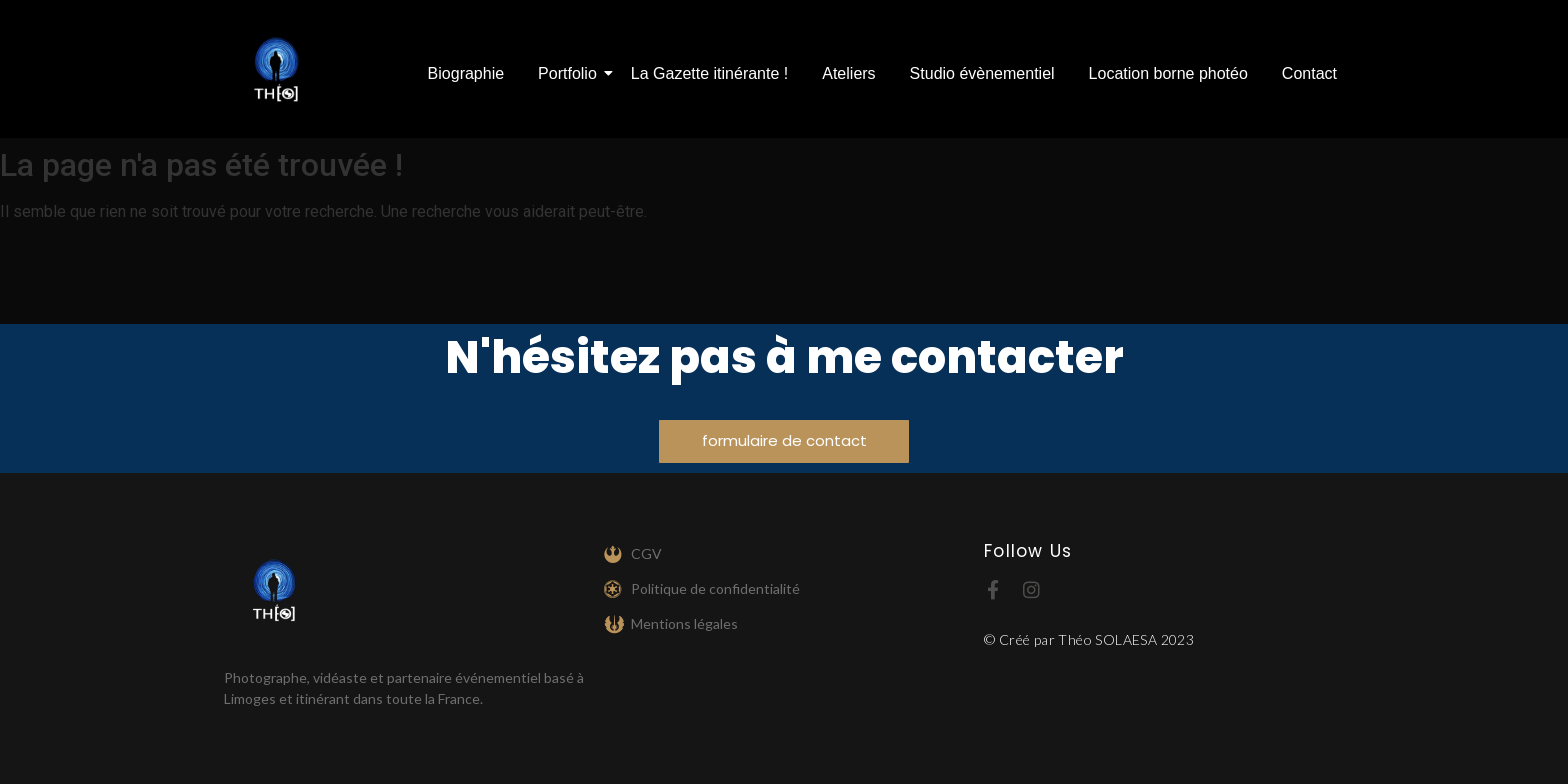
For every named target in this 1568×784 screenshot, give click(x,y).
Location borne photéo (1168, 73)
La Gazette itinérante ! (709, 73)
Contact (1309, 73)
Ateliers (848, 73)
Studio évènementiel (982, 73)
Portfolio (571, 73)
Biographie (466, 73)
